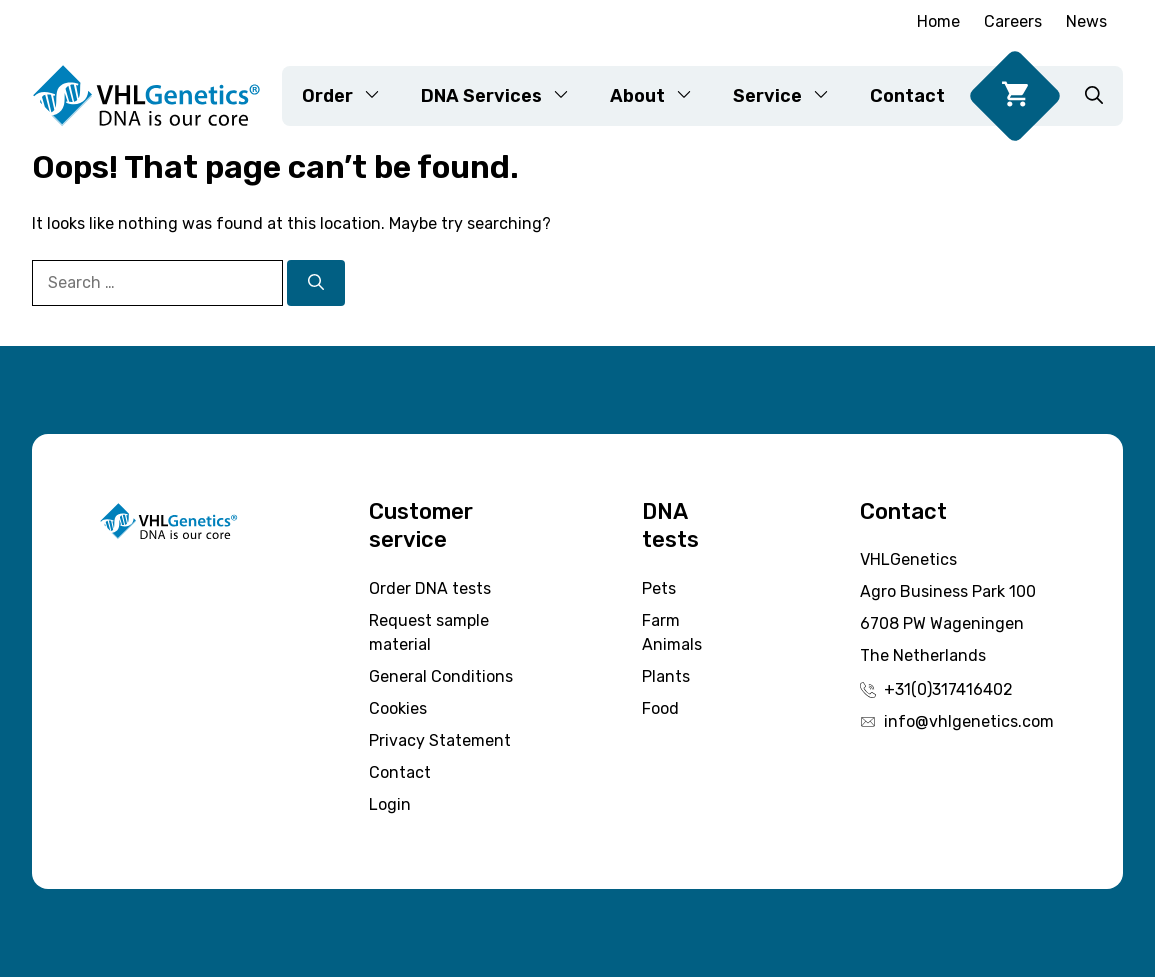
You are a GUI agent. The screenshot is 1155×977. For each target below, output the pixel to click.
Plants (666, 676)
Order (351, 96)
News (1086, 21)
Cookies (398, 708)
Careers (1013, 21)
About (661, 96)
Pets (659, 588)
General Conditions (441, 676)
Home (938, 21)
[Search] (316, 283)
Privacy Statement (440, 740)
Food (660, 708)
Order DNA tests (430, 588)
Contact (907, 96)
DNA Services (505, 96)
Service (791, 96)
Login (390, 804)
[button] (1094, 96)
